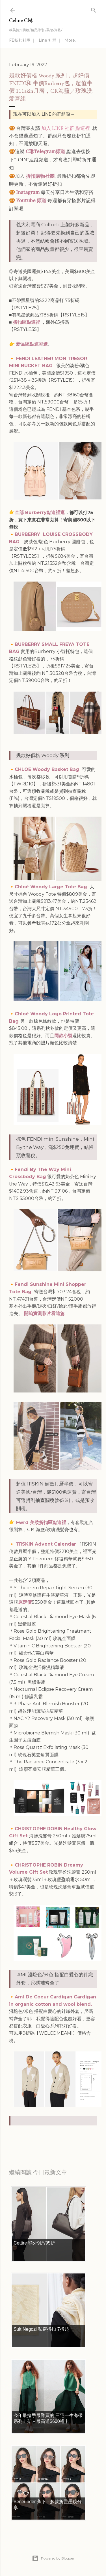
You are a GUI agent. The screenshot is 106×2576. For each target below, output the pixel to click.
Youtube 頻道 (31, 200)
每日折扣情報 (35, 2135)
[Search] (93, 8)
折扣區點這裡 (26, 322)
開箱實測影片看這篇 (44, 1313)
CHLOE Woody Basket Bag (47, 769)
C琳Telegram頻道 (45, 151)
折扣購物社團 (40, 176)
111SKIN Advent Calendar (46, 1544)
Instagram (28, 192)
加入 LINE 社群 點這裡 (65, 128)
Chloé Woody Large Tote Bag (51, 886)
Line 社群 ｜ (50, 40)
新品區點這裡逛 (32, 344)
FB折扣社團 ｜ (22, 40)
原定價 (25, 1602)
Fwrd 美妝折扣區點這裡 (41, 1522)
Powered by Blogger (53, 2558)
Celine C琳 (21, 20)
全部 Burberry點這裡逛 (40, 512)
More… (70, 40)
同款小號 (63, 1035)
